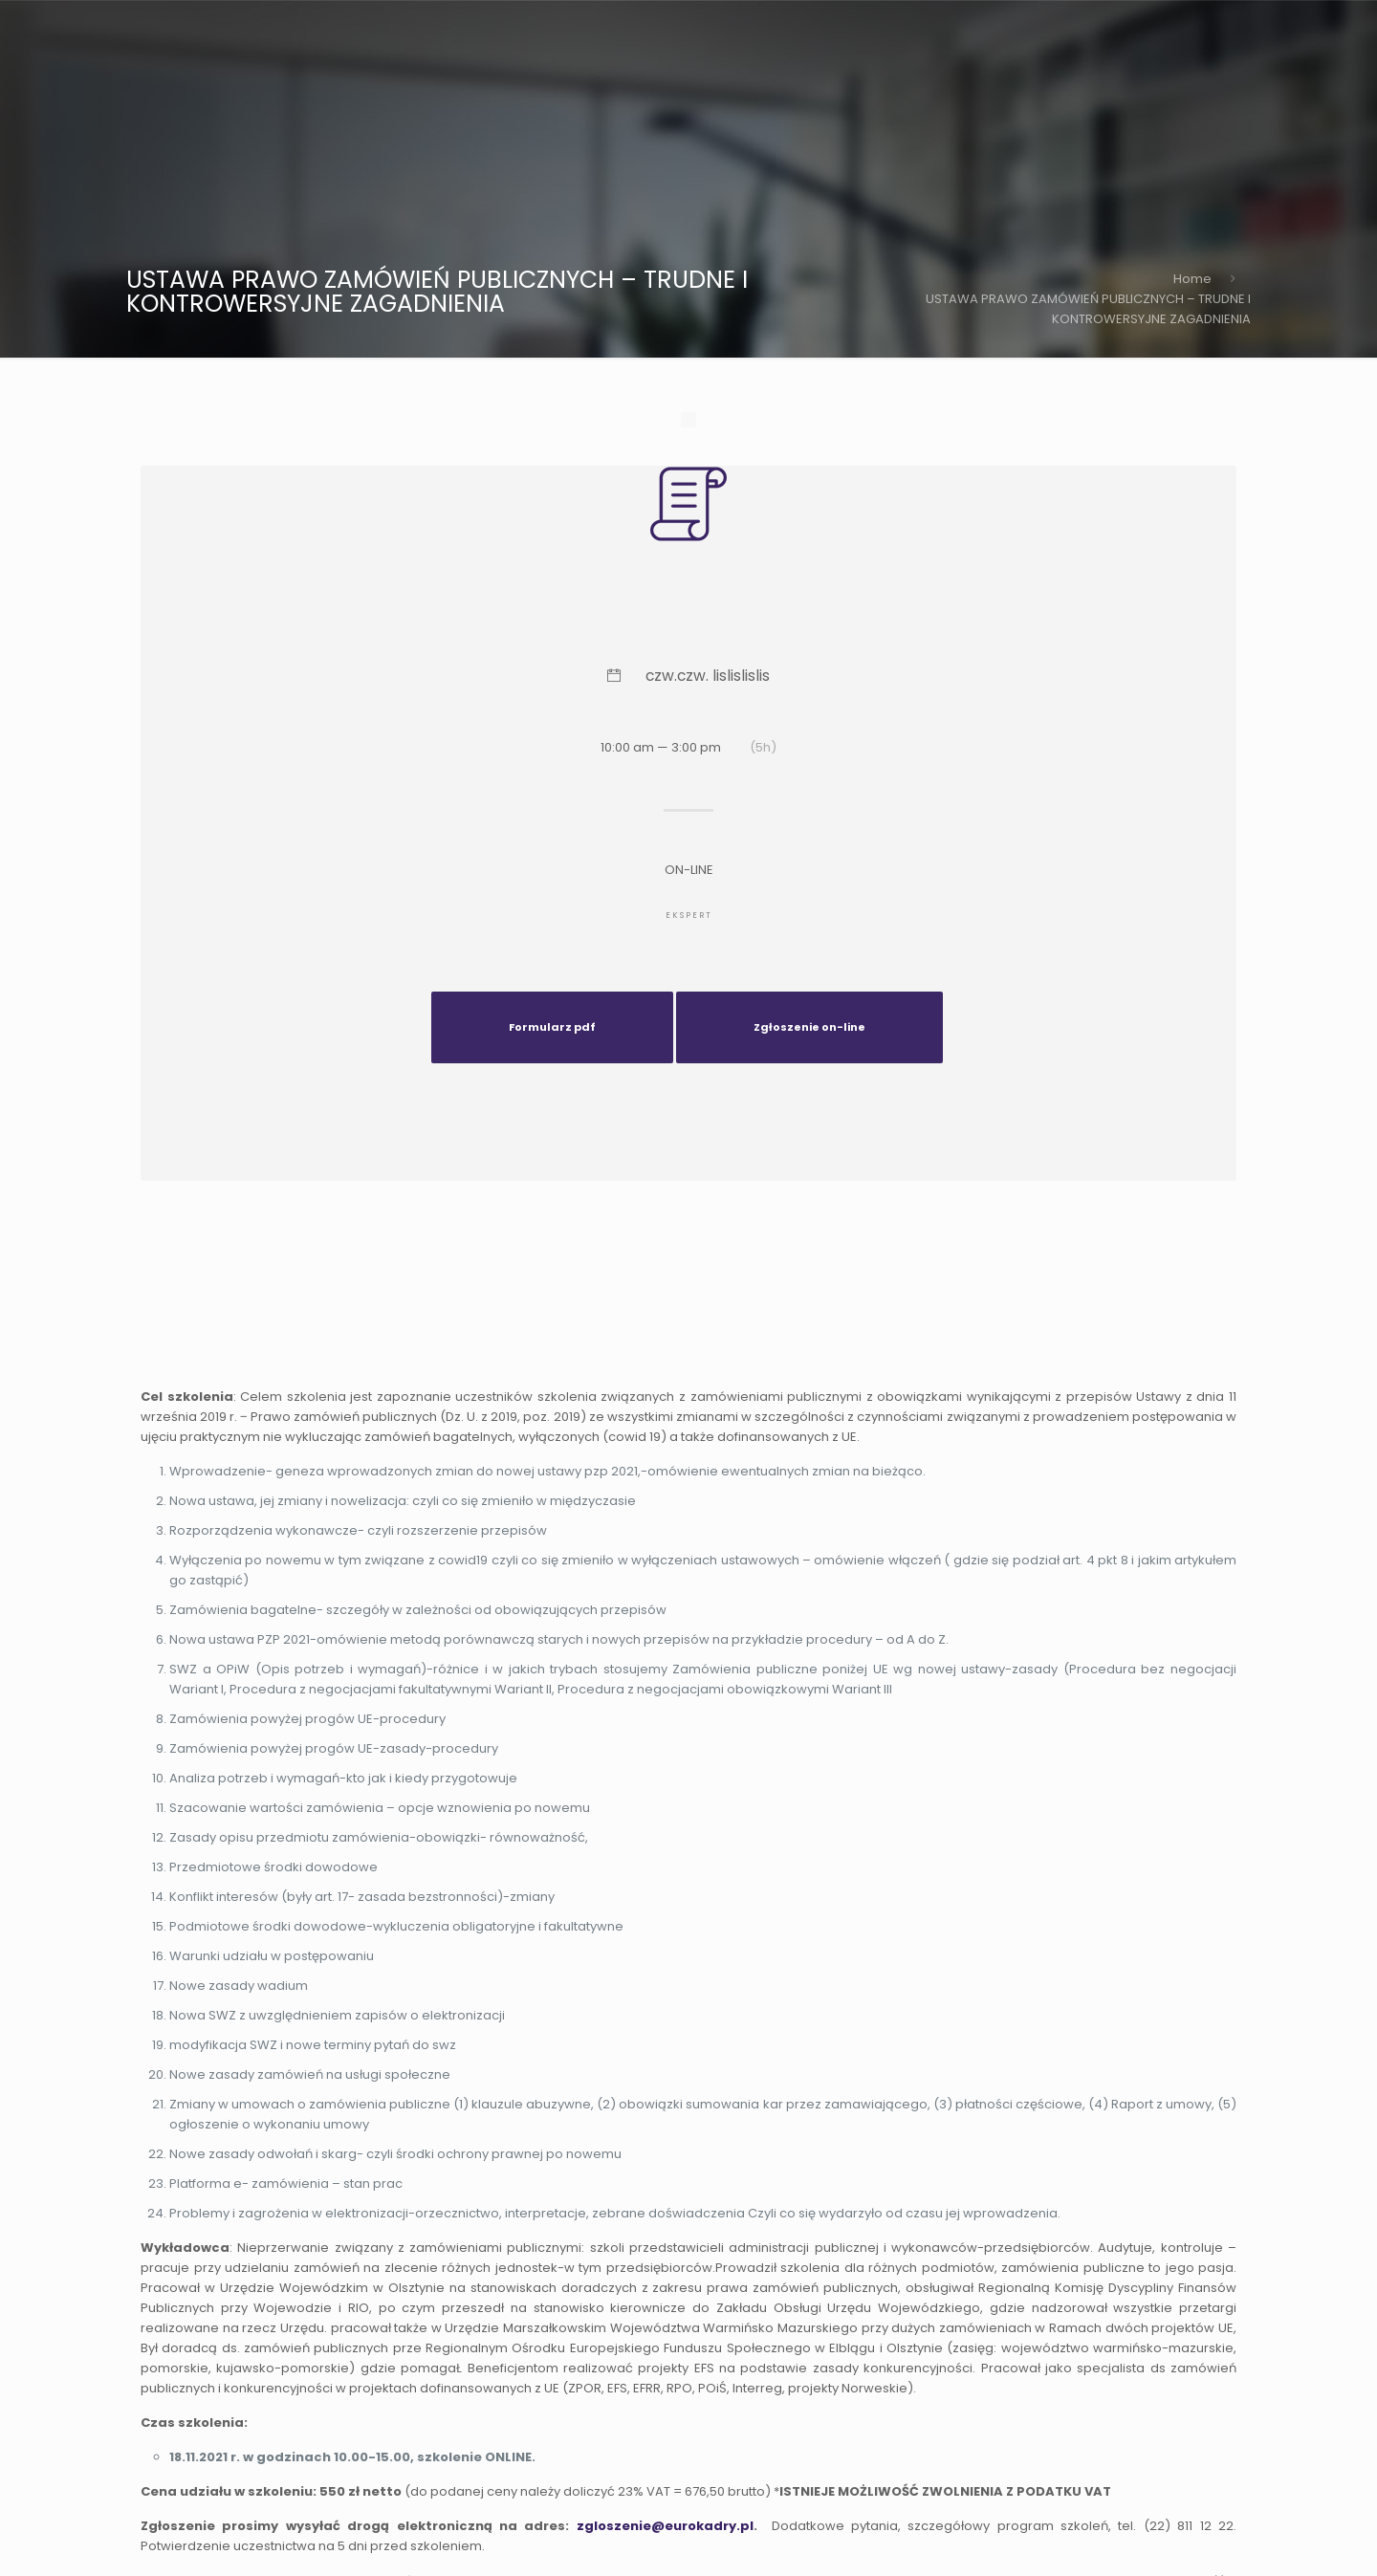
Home (1192, 279)
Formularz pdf (552, 1027)
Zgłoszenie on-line (809, 1027)
